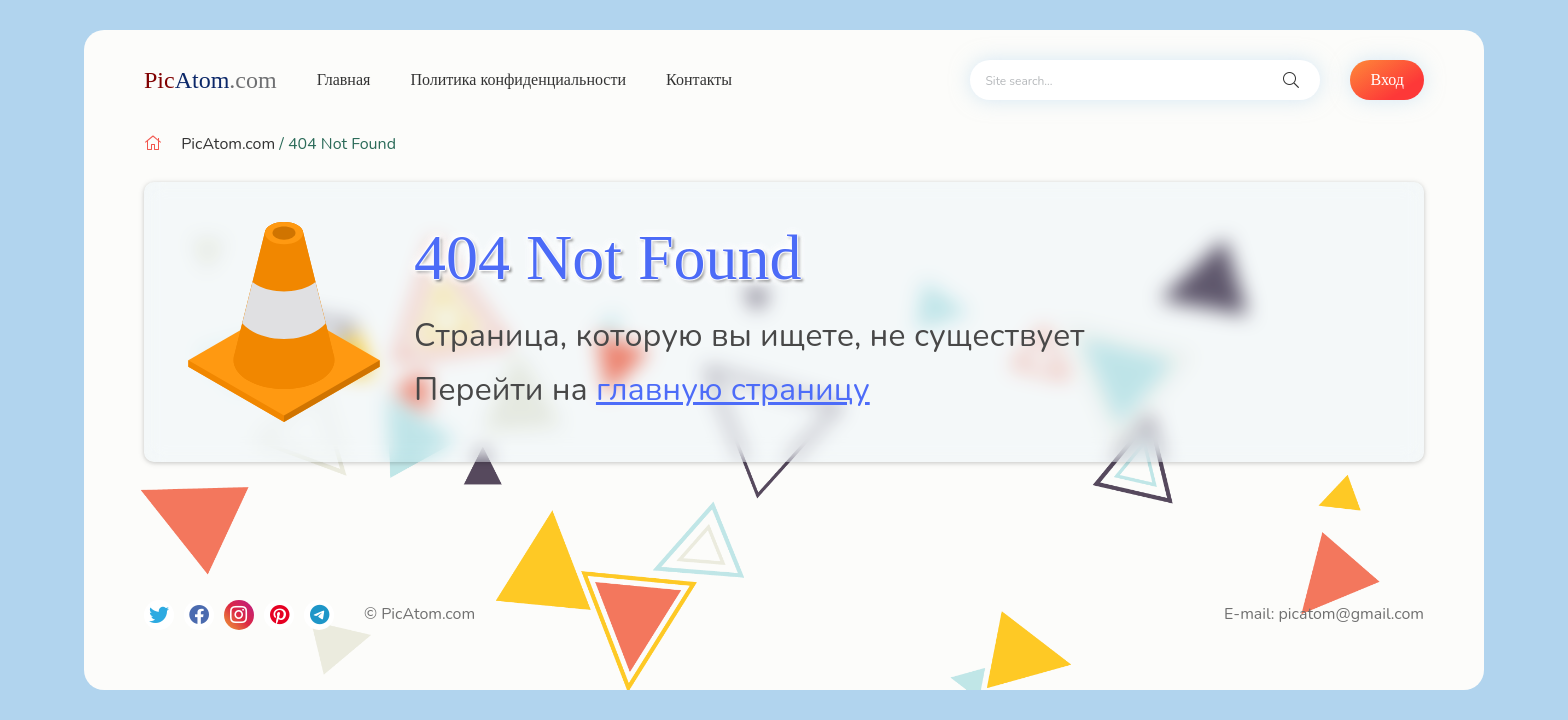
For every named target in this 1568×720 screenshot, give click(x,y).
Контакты (699, 79)
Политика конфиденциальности (518, 79)
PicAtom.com (228, 144)
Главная (344, 79)
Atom (210, 80)
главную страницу (733, 389)
